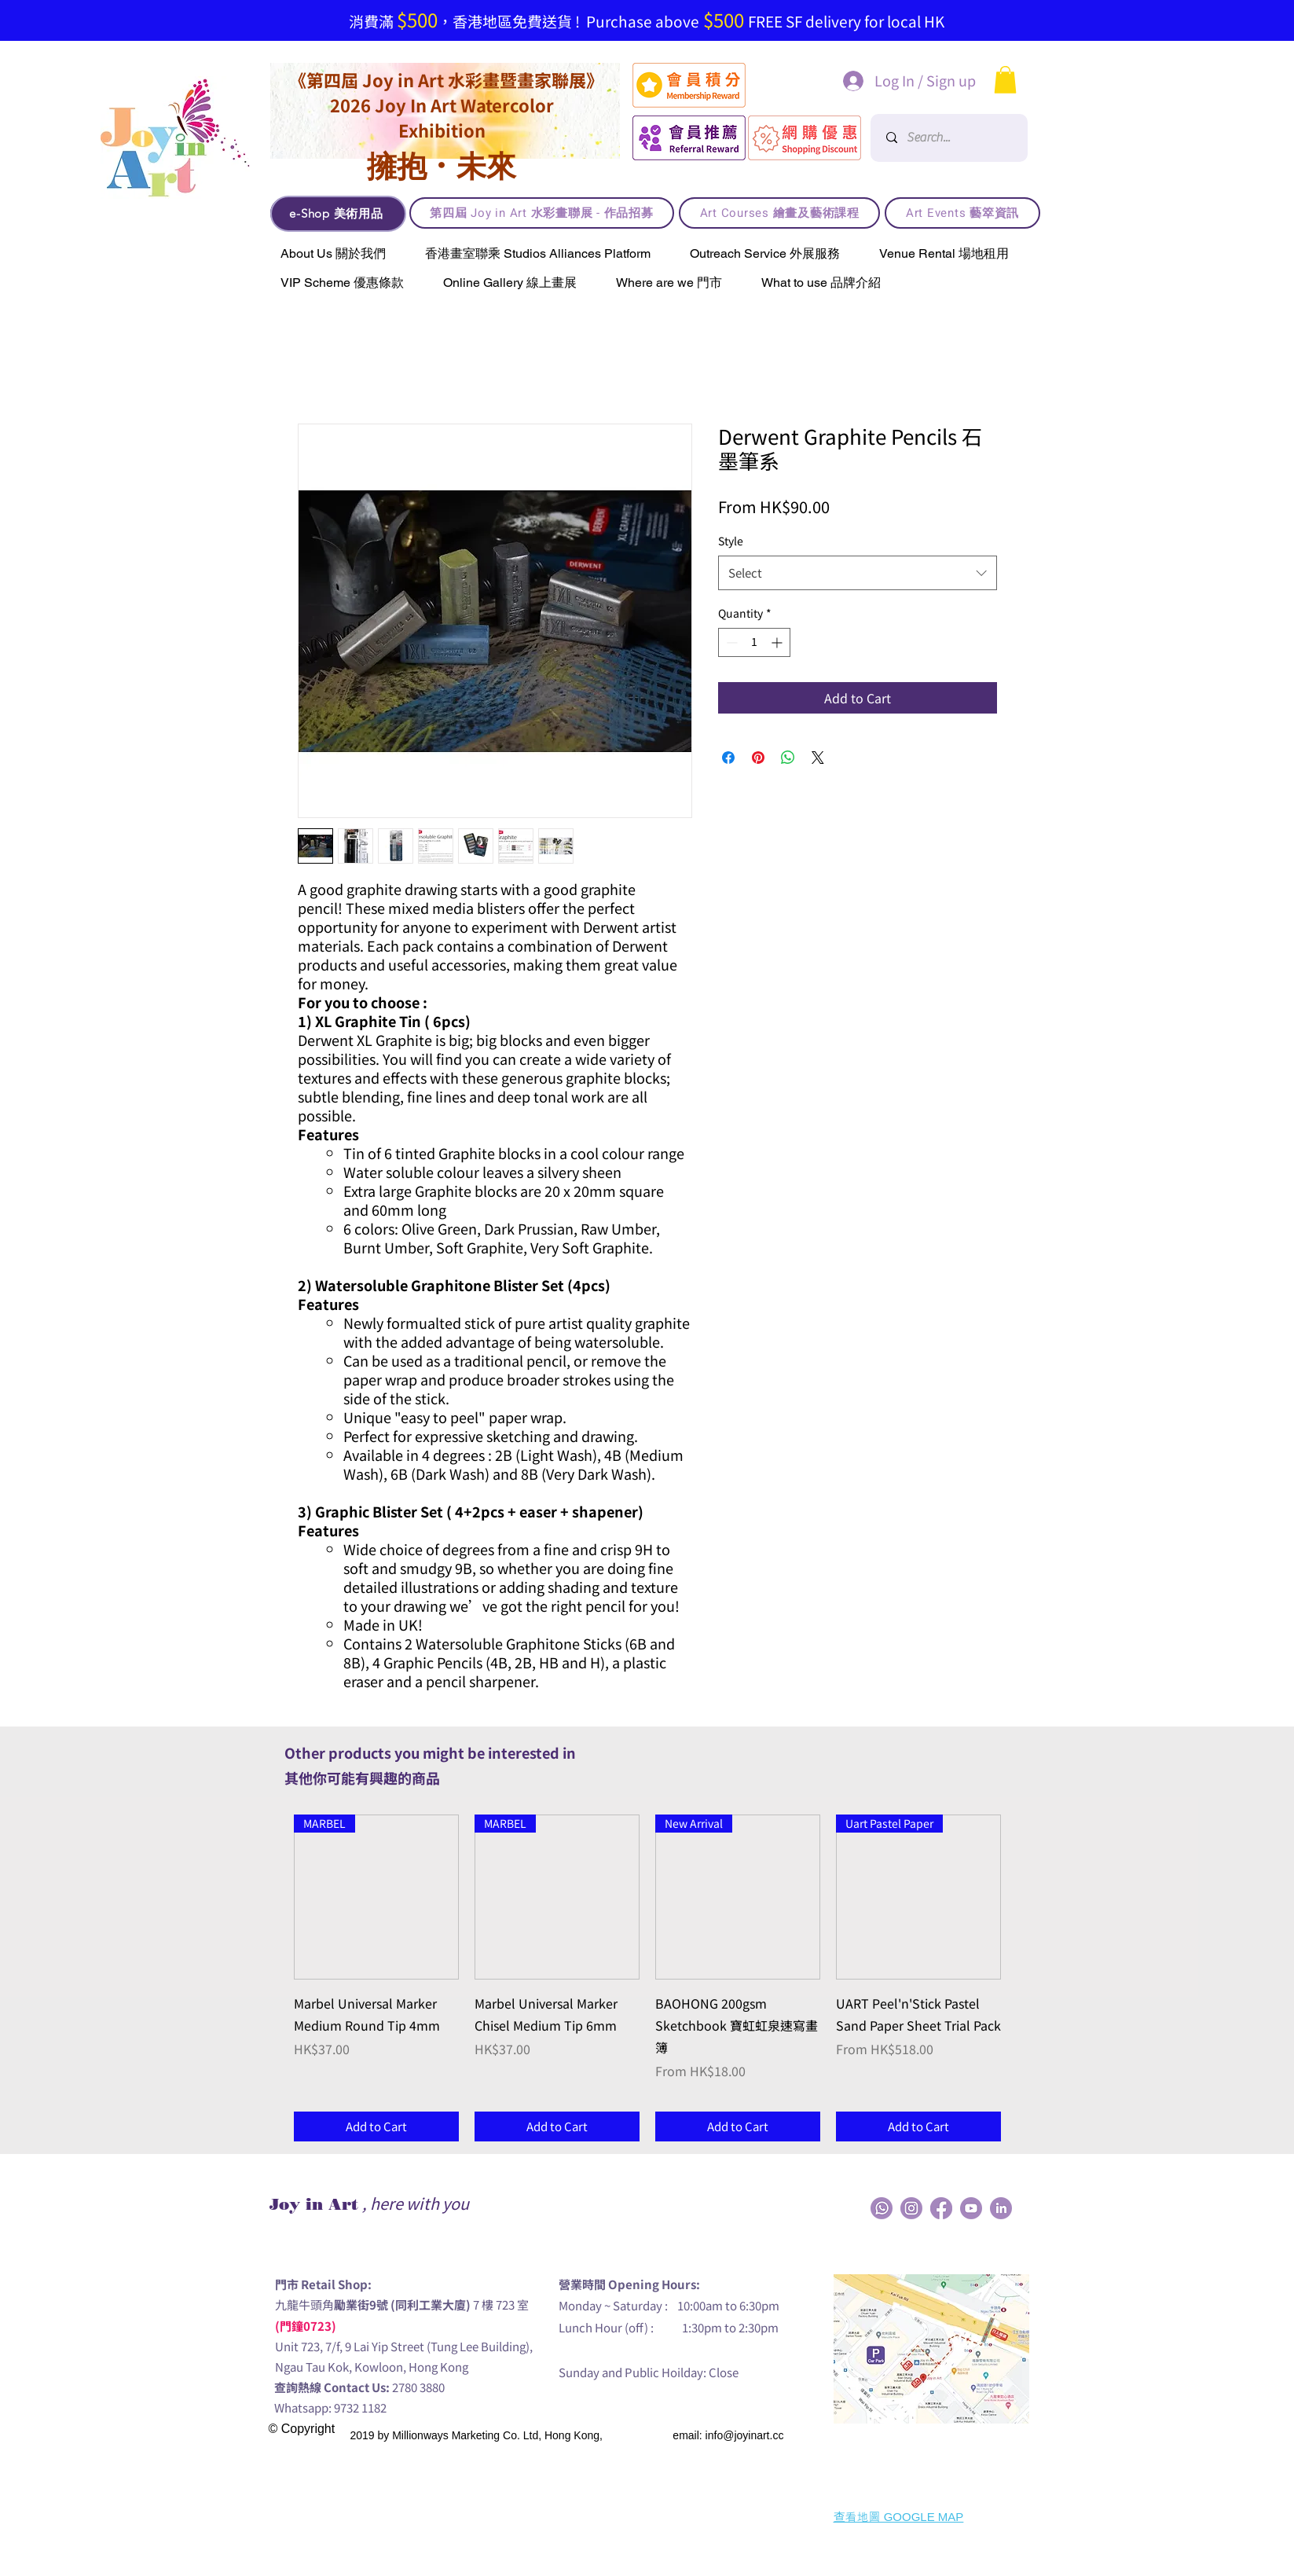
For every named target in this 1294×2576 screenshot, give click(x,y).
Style (730, 541)
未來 (486, 165)
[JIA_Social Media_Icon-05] (971, 2208)
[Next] (1206, 20)
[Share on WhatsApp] (788, 757)
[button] (1005, 80)
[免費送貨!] (603, 4)
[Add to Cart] (376, 2127)
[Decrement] (730, 642)
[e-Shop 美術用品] (338, 214)
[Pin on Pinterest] (758, 757)
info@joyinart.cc (745, 2435)
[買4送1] (682, 4)
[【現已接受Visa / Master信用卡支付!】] (642, 4)
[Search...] (951, 138)
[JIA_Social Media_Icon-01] (941, 2208)
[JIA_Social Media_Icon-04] (911, 2208)
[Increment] (778, 642)
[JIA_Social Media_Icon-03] (1001, 2208)
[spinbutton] (754, 642)
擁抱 (397, 165)
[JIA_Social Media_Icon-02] (882, 2208)
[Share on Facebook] (728, 757)
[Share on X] (817, 757)
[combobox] (857, 573)
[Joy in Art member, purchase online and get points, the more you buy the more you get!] (662, 4)
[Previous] (79, 20)
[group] (647, 1978)
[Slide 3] (623, 4)
